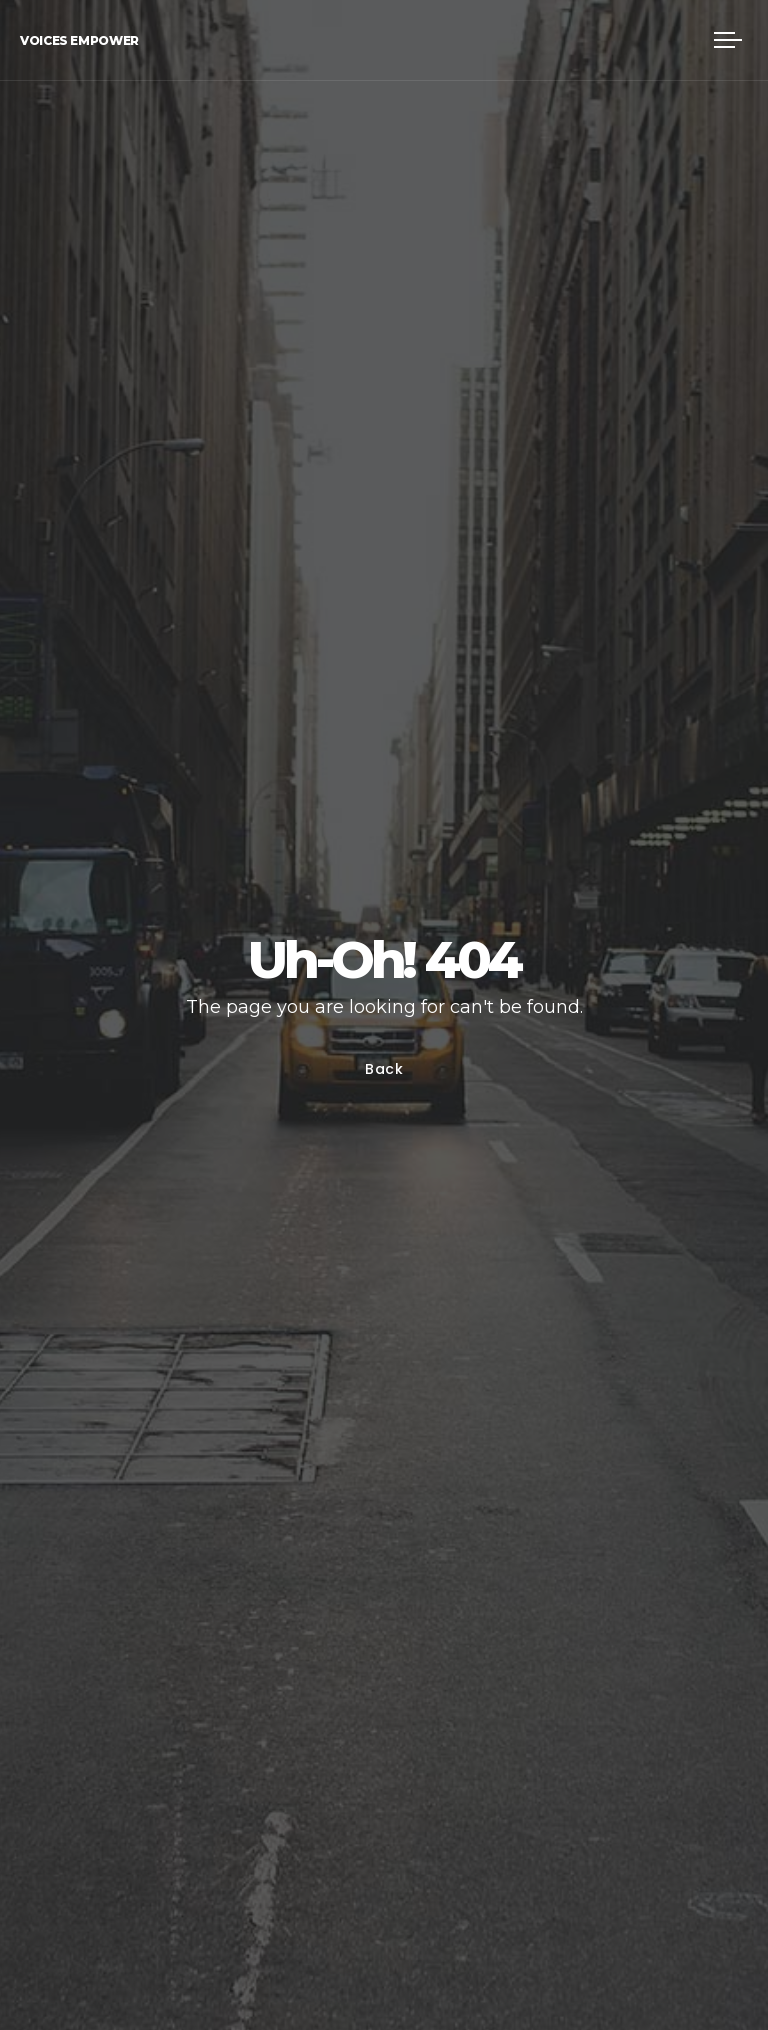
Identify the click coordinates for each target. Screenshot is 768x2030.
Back (384, 1069)
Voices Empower (79, 40)
